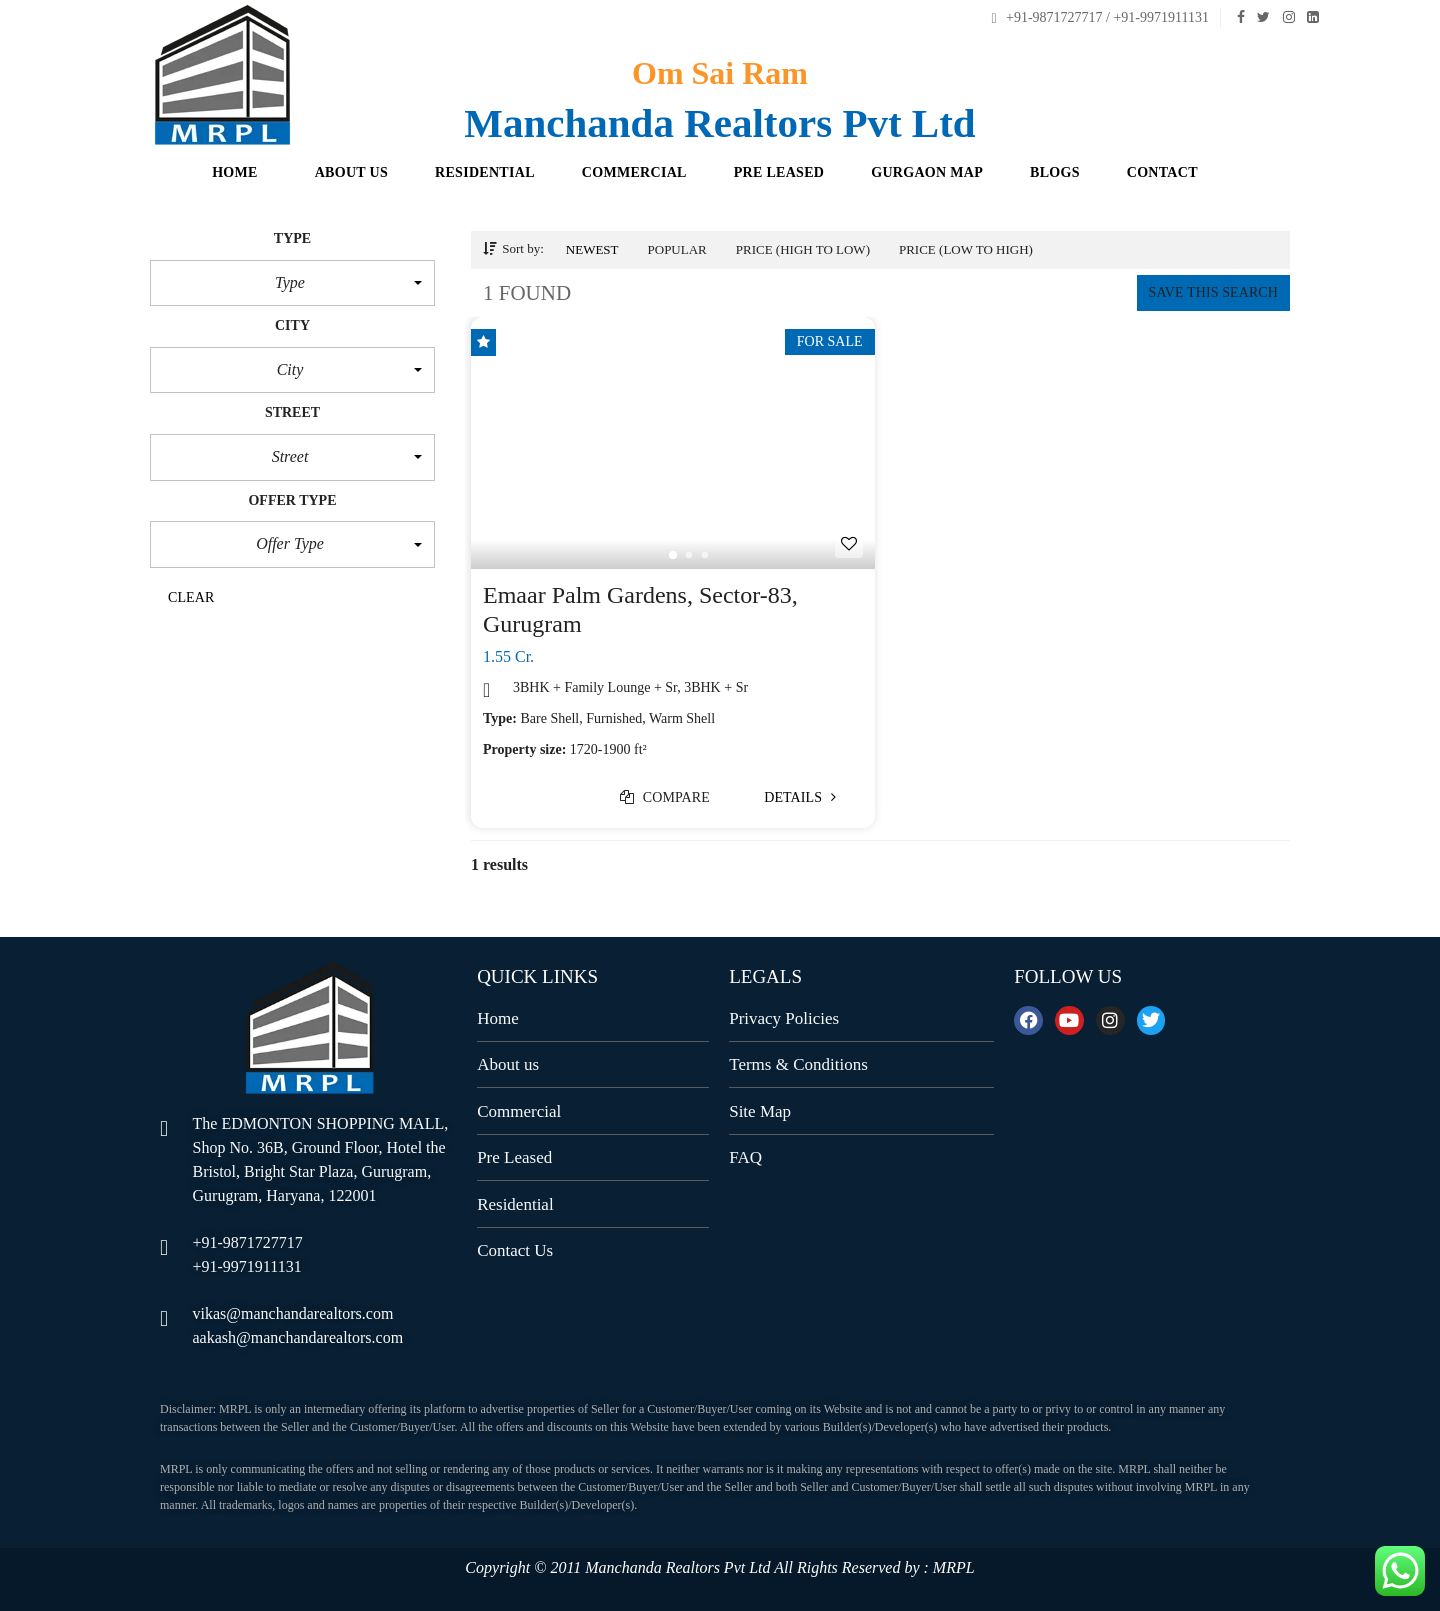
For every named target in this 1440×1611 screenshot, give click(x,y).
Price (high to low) (803, 249)
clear (191, 597)
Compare (665, 797)
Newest (592, 249)
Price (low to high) (966, 249)
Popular (677, 249)
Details (800, 797)
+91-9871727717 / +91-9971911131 (1100, 17)
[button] (292, 283)
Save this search (1213, 292)
